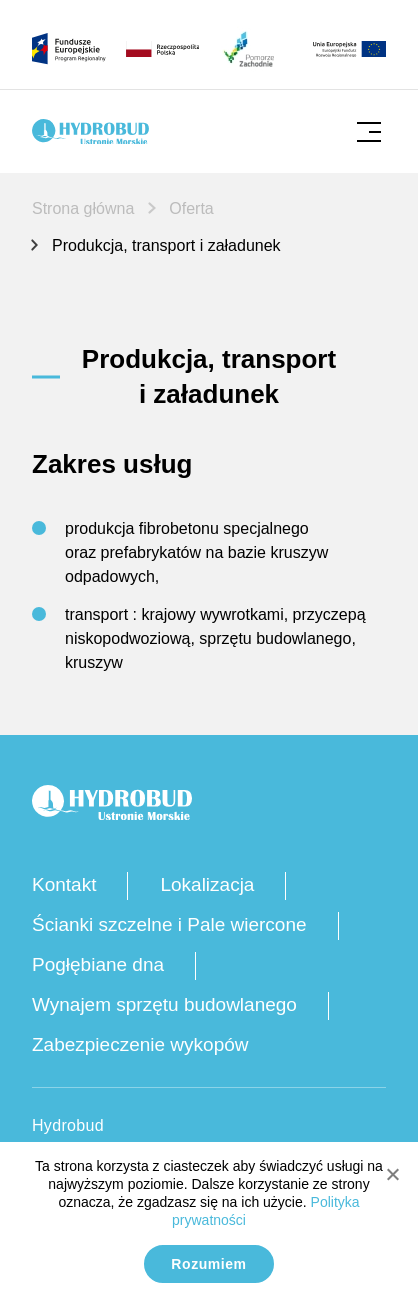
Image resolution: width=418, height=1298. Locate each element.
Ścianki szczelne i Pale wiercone (169, 924)
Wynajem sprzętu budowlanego (164, 1004)
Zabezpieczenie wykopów (140, 1044)
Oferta (191, 208)
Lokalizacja (207, 884)
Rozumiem (208, 1264)
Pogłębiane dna (98, 964)
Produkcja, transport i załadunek (166, 245)
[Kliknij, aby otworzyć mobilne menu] (368, 131)
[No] (392, 1174)
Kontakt (64, 884)
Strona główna (83, 208)
